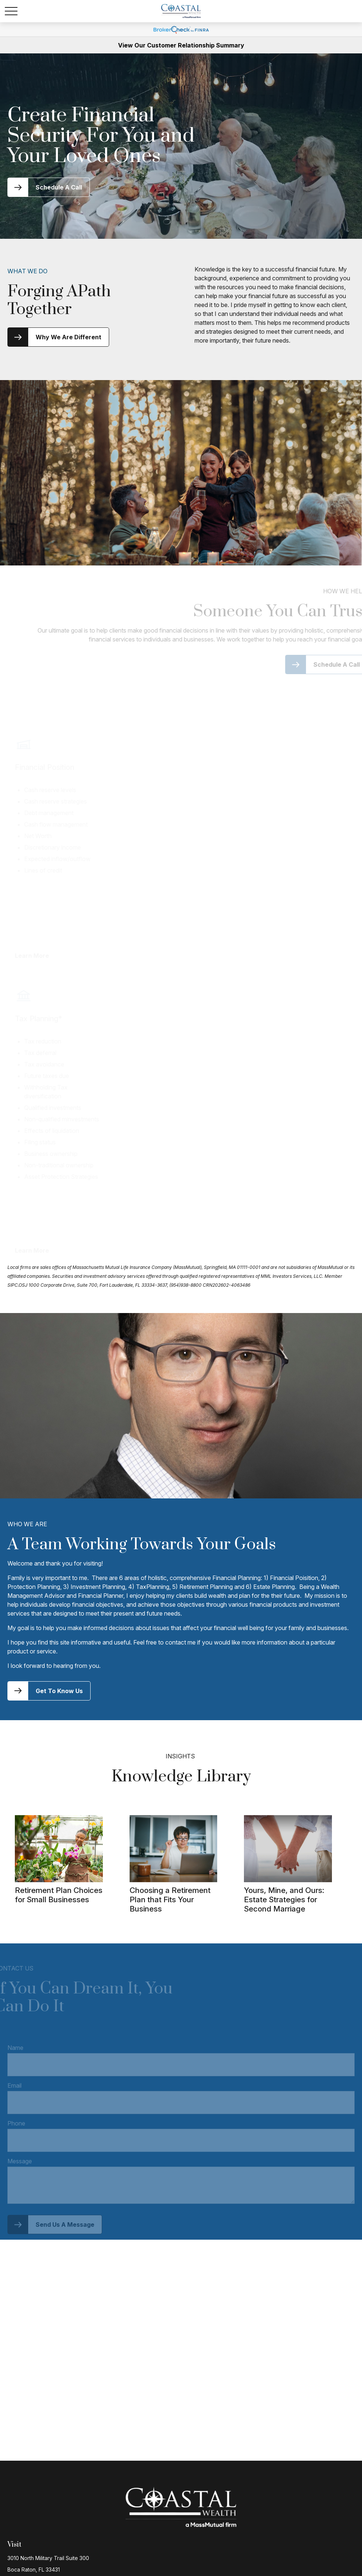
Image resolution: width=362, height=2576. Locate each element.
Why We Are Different (68, 337)
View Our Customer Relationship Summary (181, 45)
